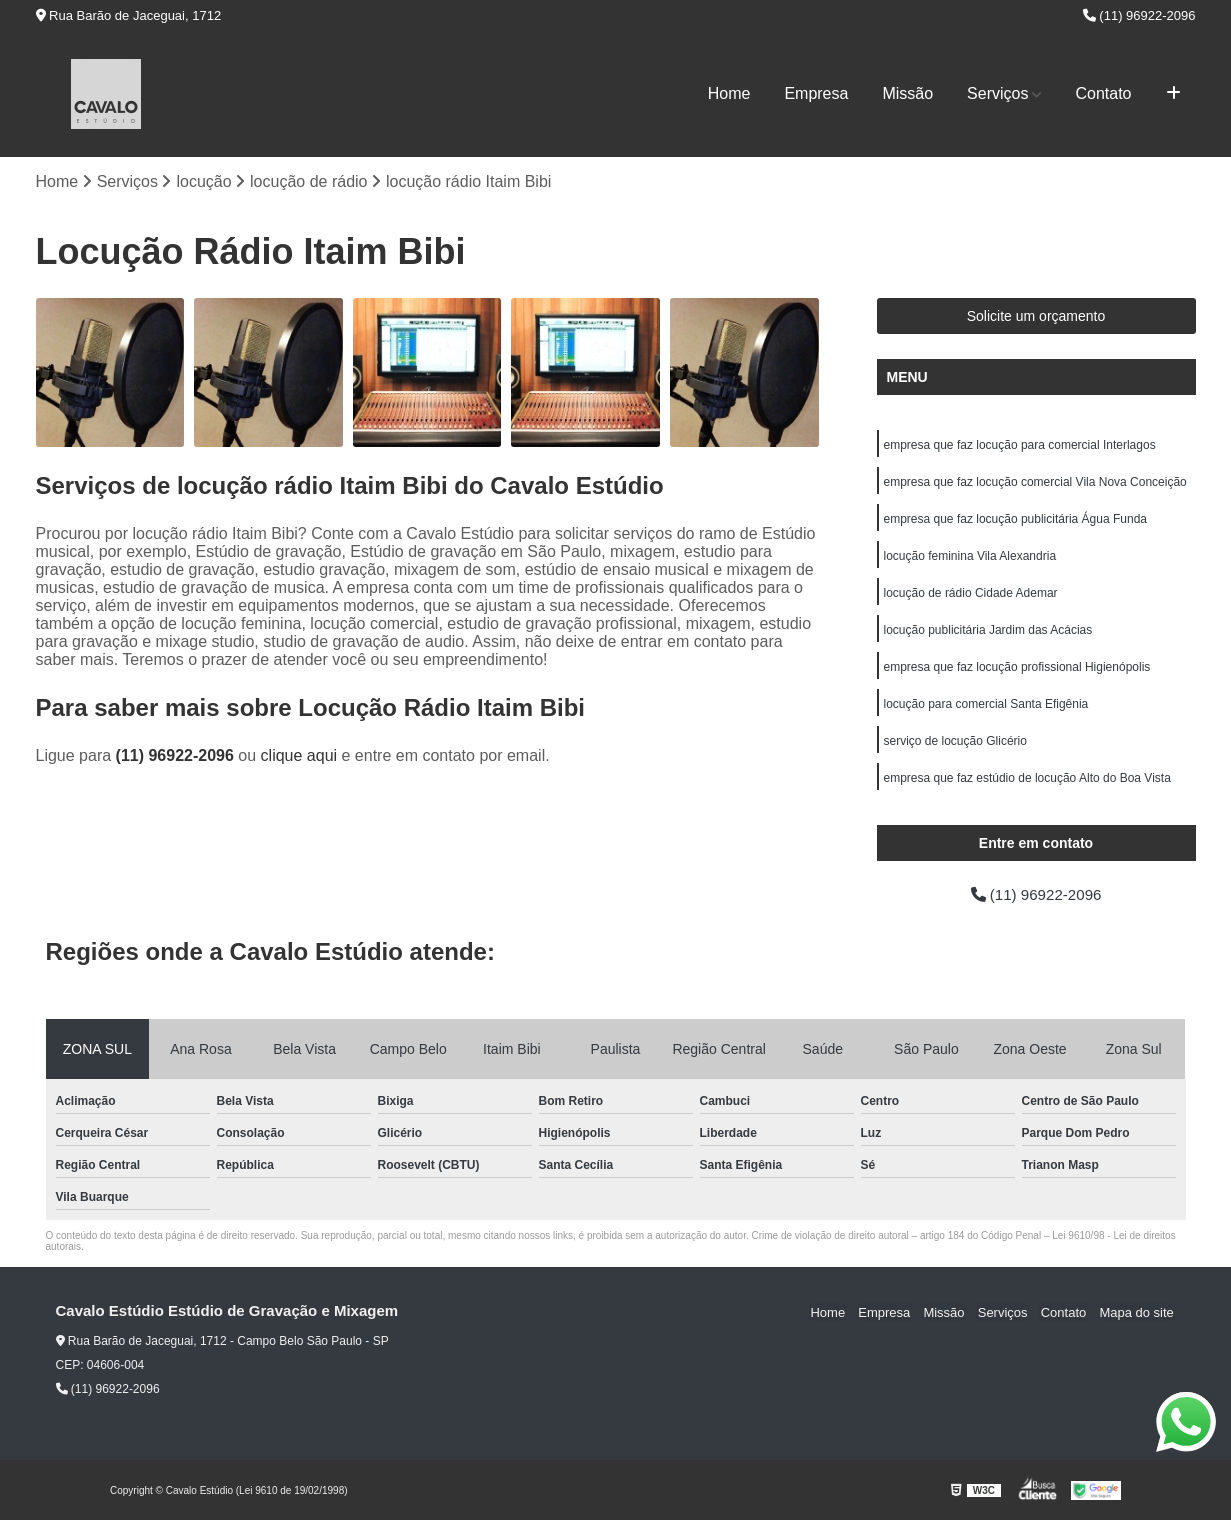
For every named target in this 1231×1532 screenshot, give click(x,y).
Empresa (816, 93)
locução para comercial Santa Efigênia (986, 712)
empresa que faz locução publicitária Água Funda (1016, 522)
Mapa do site (1138, 1323)
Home (729, 93)
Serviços (997, 93)
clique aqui (299, 756)
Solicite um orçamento (1036, 317)
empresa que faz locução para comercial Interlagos (1020, 446)
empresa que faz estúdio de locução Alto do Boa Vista (1027, 788)
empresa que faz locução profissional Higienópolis (1017, 674)
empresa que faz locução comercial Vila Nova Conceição (1035, 484)
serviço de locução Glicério (955, 750)
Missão (907, 93)
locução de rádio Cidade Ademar (971, 598)
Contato (1103, 93)
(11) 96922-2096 (1139, 15)
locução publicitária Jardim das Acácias (988, 636)
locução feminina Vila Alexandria (970, 560)
